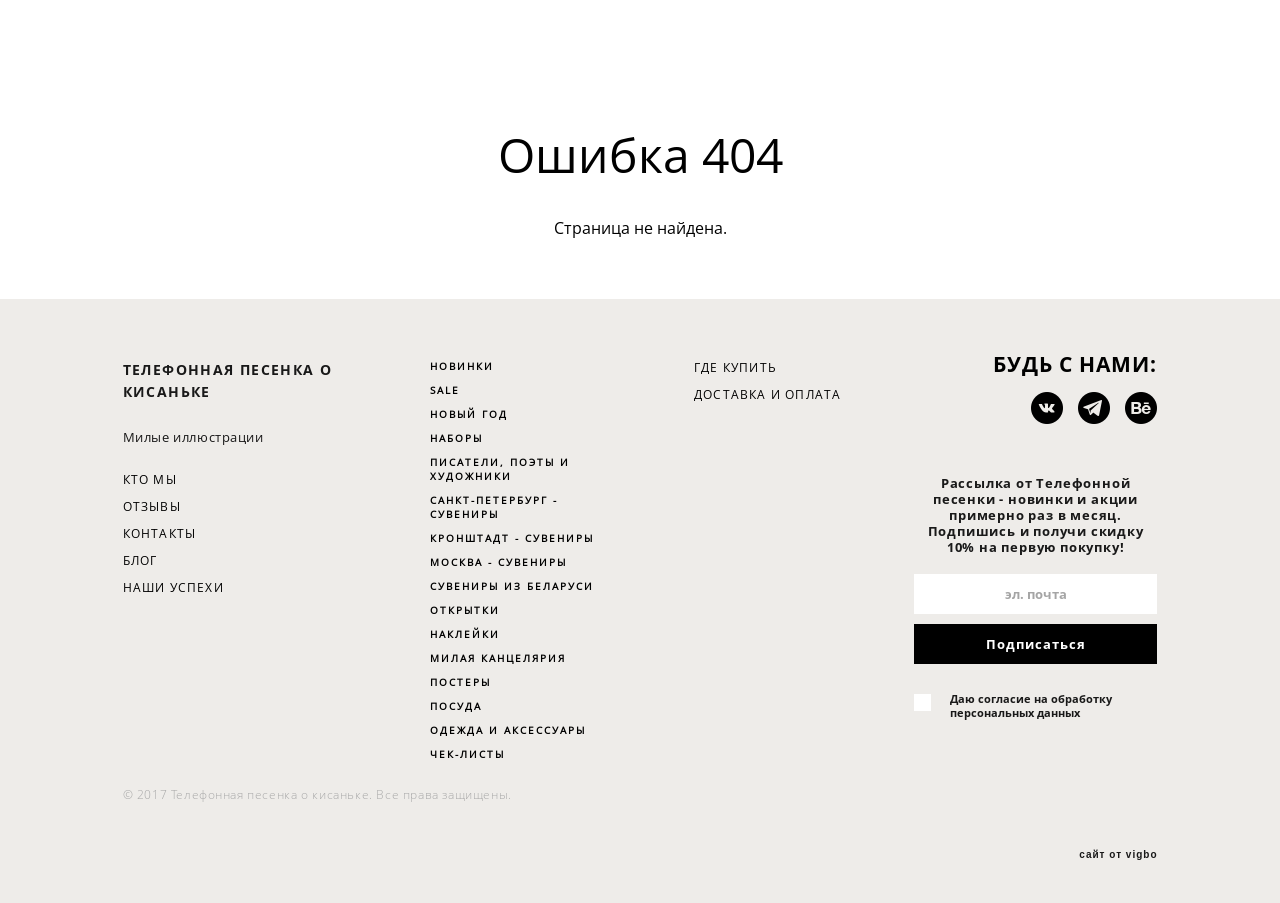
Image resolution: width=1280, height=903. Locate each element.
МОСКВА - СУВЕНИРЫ (498, 562)
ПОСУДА (456, 706)
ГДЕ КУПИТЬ (735, 367)
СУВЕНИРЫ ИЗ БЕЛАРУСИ (512, 586)
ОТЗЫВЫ (152, 506)
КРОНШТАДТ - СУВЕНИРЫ (512, 538)
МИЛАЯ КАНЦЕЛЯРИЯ (498, 658)
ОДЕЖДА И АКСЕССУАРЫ (508, 730)
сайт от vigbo (1118, 855)
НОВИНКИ (462, 366)
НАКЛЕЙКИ (465, 634)
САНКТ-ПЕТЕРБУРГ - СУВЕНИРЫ (494, 507)
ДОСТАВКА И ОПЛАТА (767, 394)
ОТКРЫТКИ (465, 610)
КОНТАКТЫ (160, 533)
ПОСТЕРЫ (460, 682)
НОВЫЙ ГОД (469, 414)
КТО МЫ (150, 479)
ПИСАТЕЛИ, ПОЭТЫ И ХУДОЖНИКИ (500, 469)
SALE (445, 390)
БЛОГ (140, 560)
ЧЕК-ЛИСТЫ (467, 754)
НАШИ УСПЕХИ (173, 587)
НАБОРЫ (456, 438)
